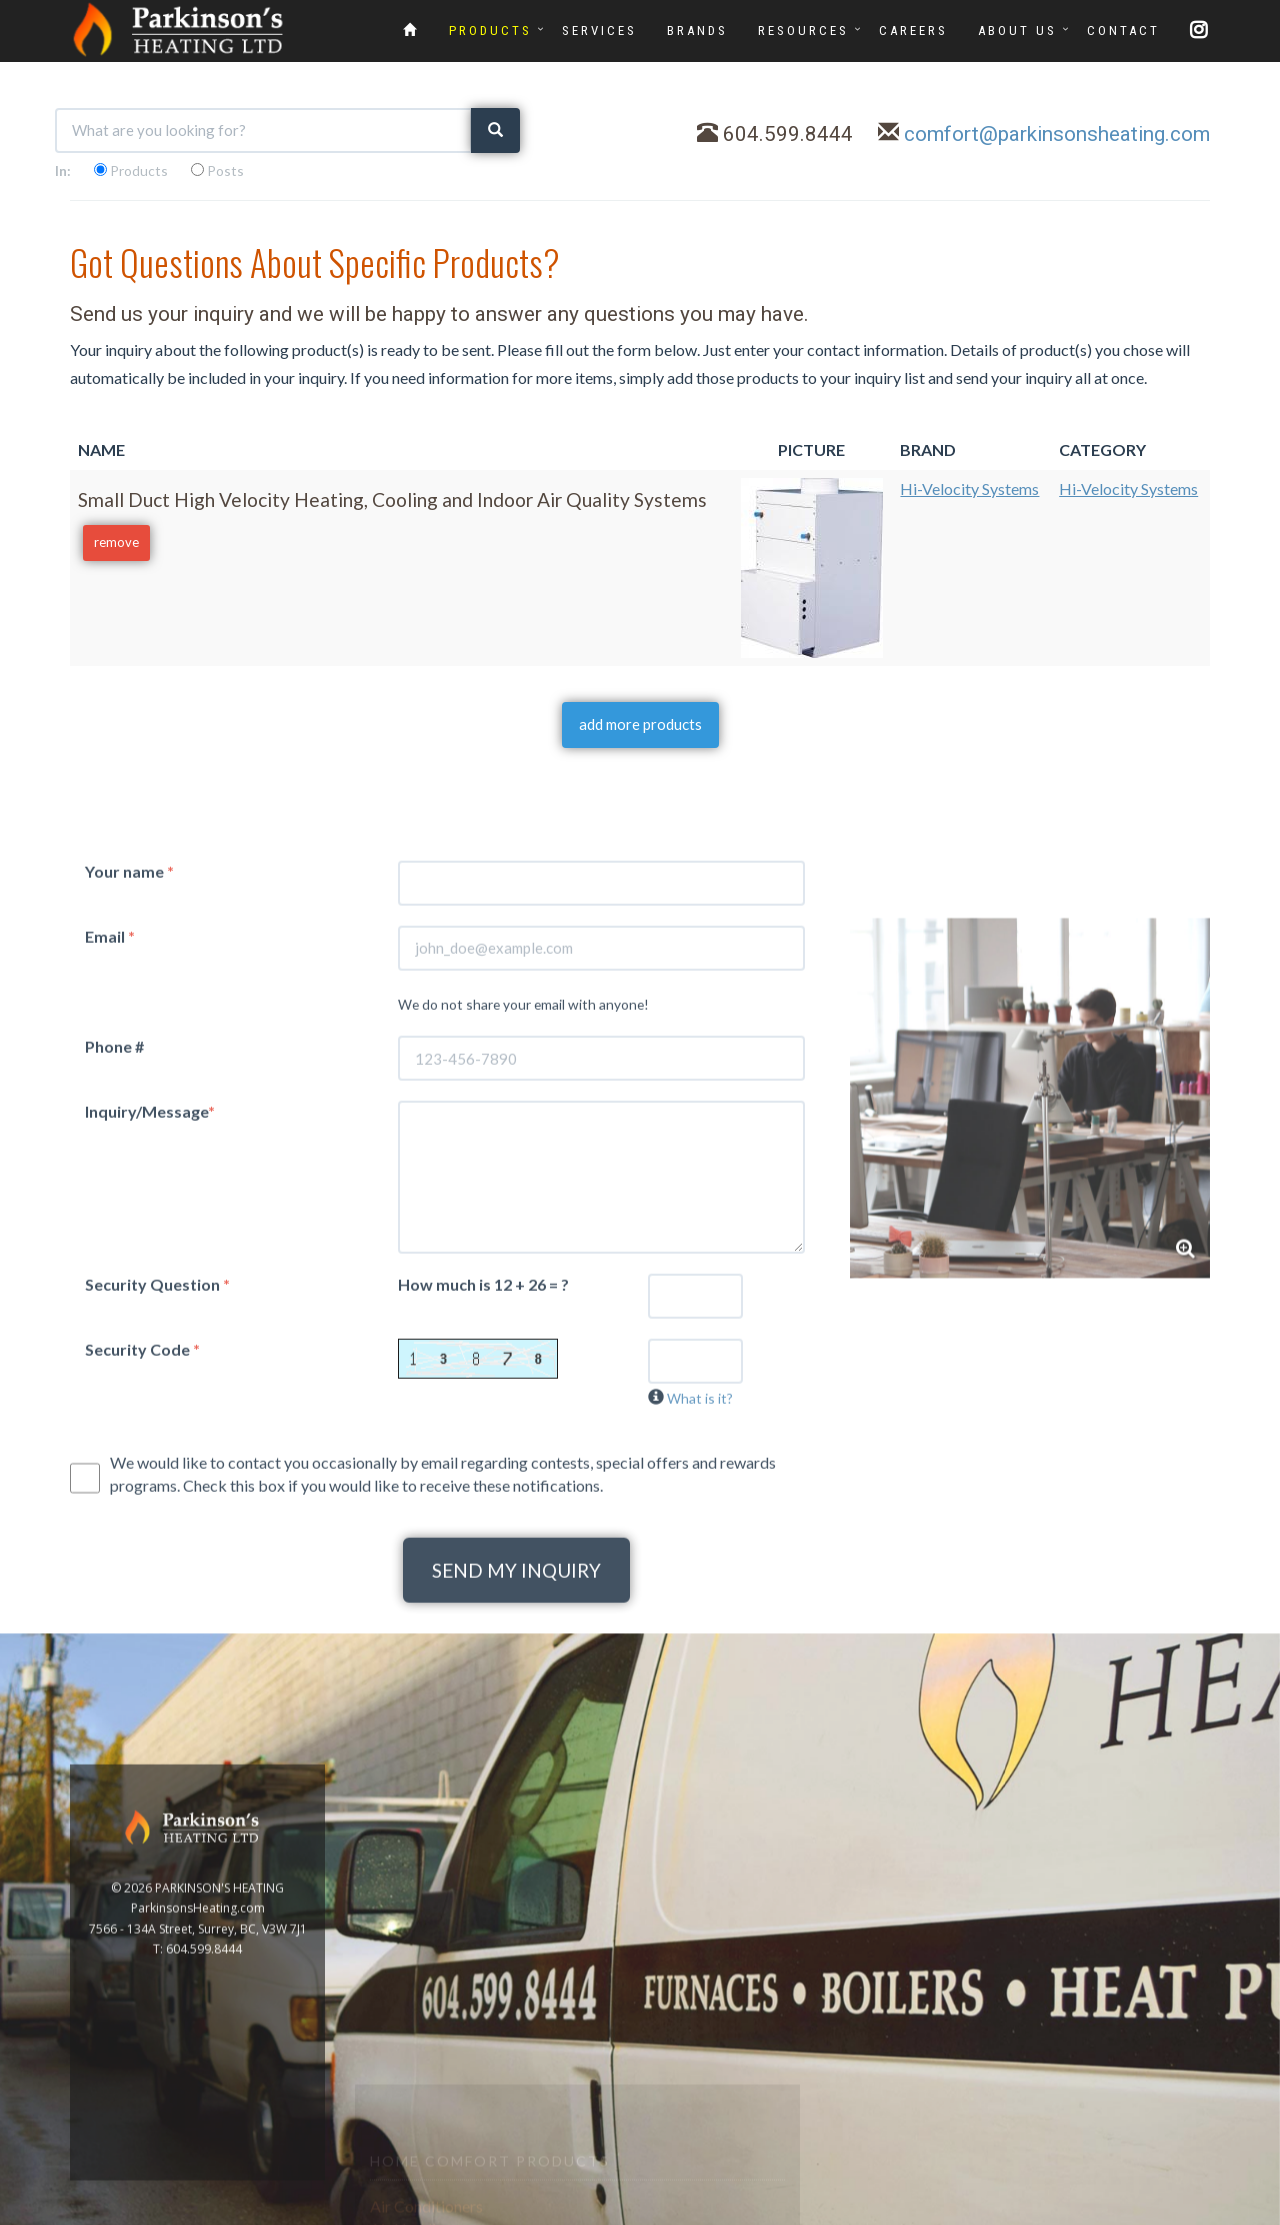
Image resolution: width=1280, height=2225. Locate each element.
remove (116, 542)
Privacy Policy (1222, 2213)
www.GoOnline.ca (1121, 2213)
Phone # (114, 1467)
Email (110, 1356)
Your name (129, 1291)
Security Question (157, 1704)
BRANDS (697, 30)
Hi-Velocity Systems (969, 488)
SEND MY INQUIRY (516, 1991)
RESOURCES (803, 30)
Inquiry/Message (150, 1532)
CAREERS (913, 30)
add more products (640, 724)
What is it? (700, 1818)
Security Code (142, 1769)
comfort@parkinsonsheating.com (1057, 134)
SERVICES (599, 30)
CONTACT (1123, 30)
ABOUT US (1017, 30)
